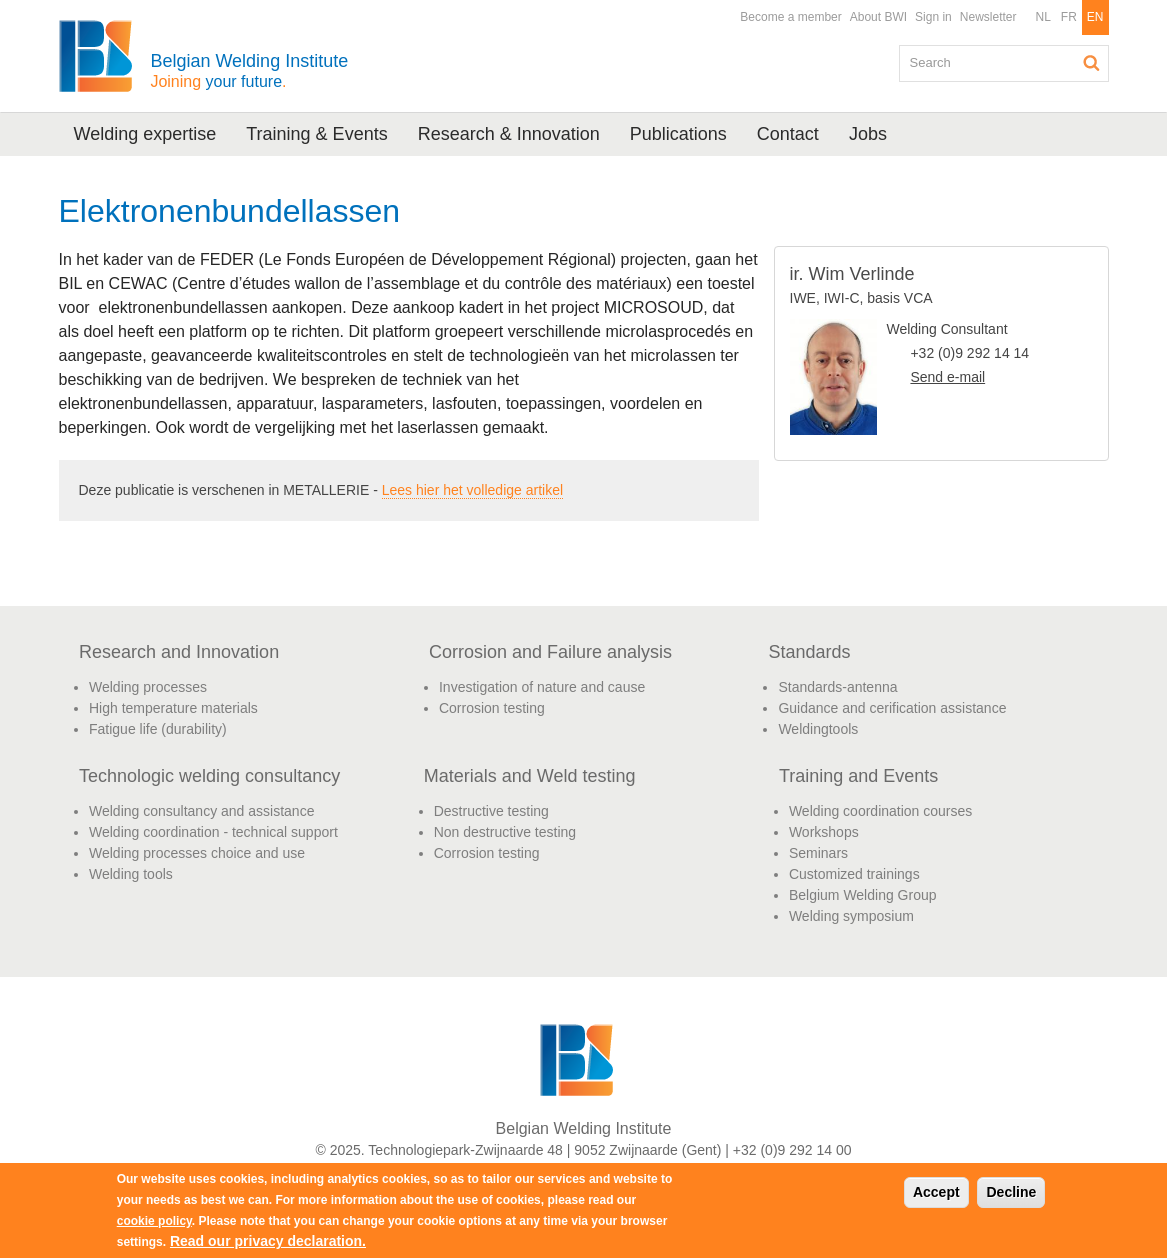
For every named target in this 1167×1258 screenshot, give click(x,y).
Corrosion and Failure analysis (550, 652)
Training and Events (858, 776)
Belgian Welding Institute (249, 70)
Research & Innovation (509, 134)
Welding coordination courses (880, 811)
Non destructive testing (505, 832)
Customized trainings (854, 874)
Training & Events (316, 134)
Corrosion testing (492, 708)
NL (1042, 17)
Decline (1011, 1192)
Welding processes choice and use (197, 853)
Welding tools (131, 874)
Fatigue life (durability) (158, 729)
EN (1095, 17)
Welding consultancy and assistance (201, 811)
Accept (936, 1192)
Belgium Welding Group (863, 895)
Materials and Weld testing (530, 776)
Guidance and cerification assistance (892, 708)
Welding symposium (851, 916)
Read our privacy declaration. (268, 1241)
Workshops (824, 832)
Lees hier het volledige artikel (472, 490)
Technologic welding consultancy (209, 776)
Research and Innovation (179, 652)
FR (1069, 17)
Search (1092, 63)
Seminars (818, 853)
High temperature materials (173, 708)
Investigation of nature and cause (542, 687)
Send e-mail (947, 377)
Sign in (933, 17)
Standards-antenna (837, 687)
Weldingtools (818, 729)
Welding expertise (145, 134)
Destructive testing (491, 811)
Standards (809, 652)
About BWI (878, 17)
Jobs (868, 134)
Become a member (790, 17)
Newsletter (988, 17)
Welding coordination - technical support (213, 832)
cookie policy (154, 1221)
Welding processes (148, 687)
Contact (788, 134)
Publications (678, 134)
